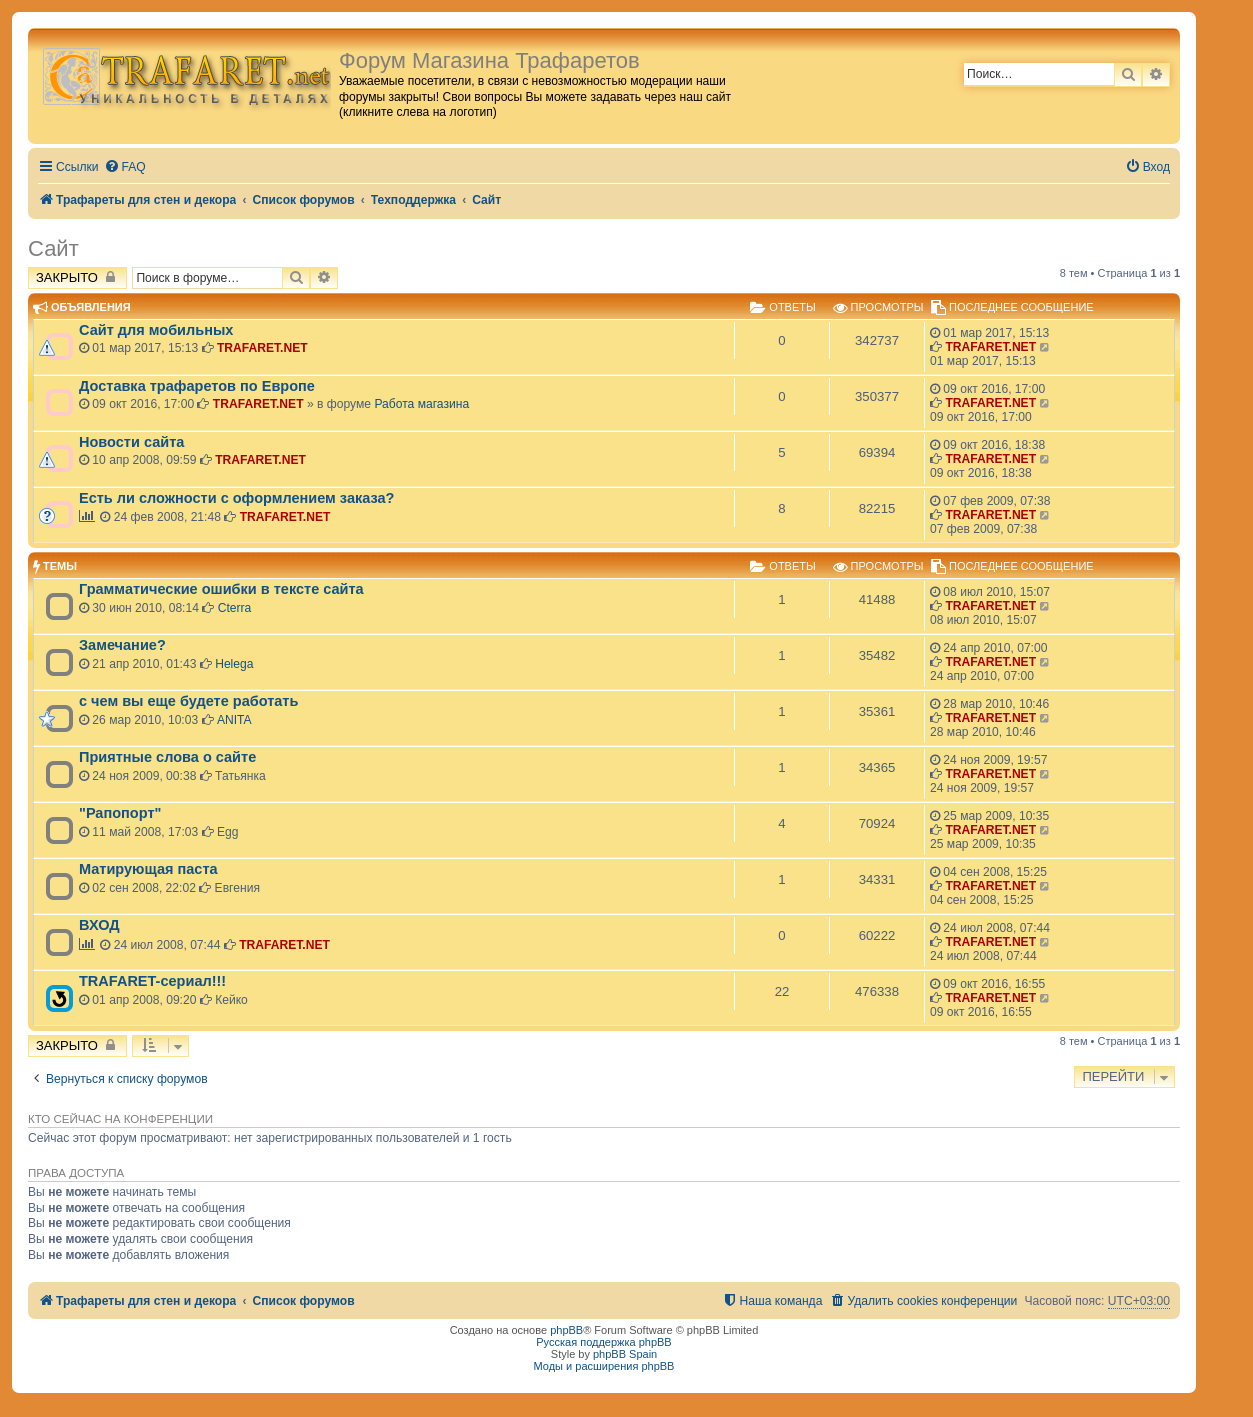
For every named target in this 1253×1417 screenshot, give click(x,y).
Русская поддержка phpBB (603, 1342)
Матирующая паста (148, 869)
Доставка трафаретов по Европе (197, 386)
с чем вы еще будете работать (188, 701)
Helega (234, 664)
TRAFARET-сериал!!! (152, 981)
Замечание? (122, 645)
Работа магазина (421, 404)
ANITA (234, 720)
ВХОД (99, 925)
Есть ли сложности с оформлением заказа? (236, 498)
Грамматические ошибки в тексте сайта (221, 589)
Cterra (235, 608)
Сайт (53, 248)
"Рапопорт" (120, 813)
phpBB (566, 1330)
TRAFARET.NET (262, 348)
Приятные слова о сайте (167, 757)
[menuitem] (125, 167)
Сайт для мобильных (156, 330)
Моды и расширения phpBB (604, 1366)
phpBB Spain (625, 1354)
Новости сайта (131, 442)
